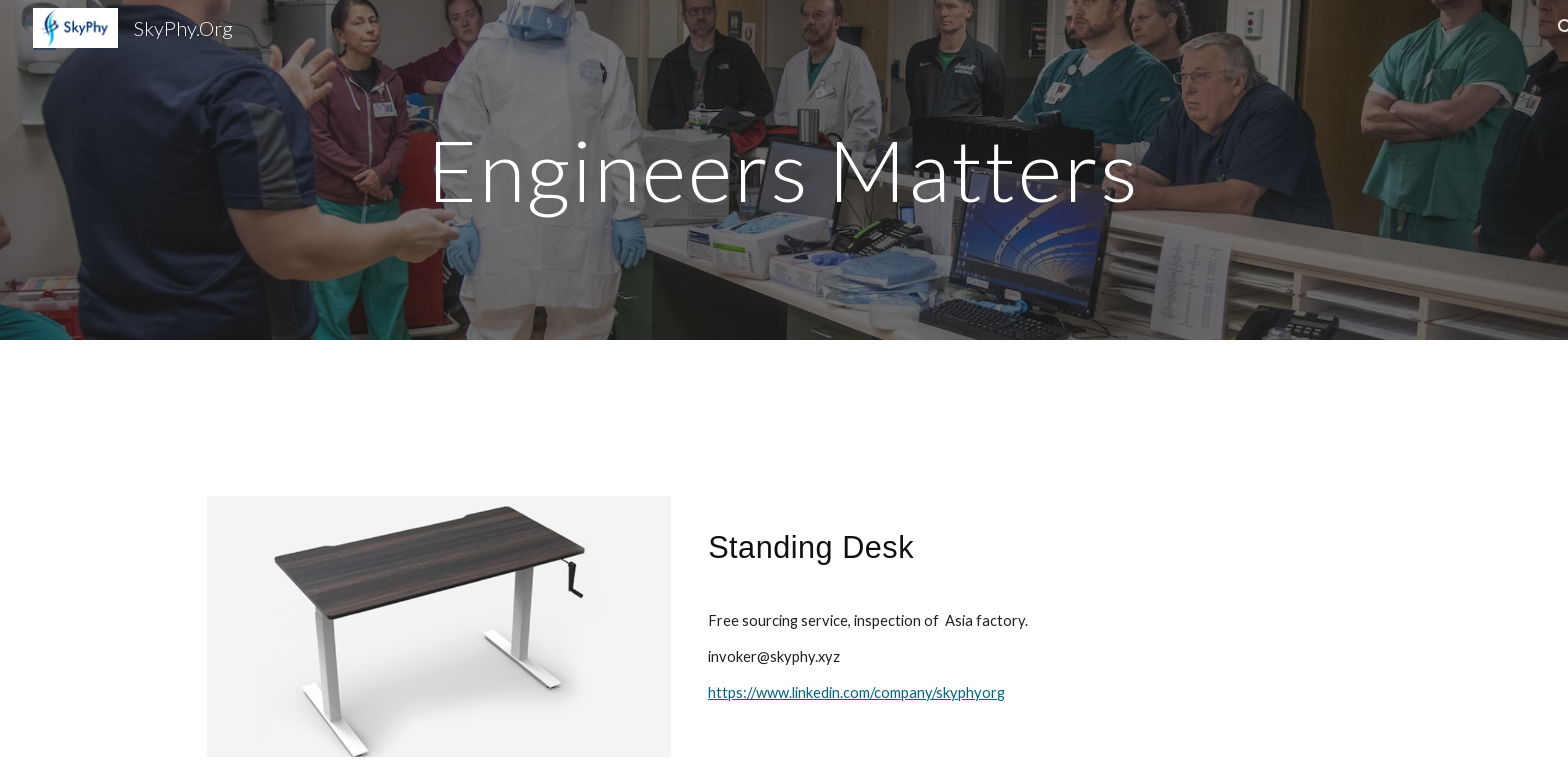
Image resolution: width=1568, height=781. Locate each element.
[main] (784, 169)
